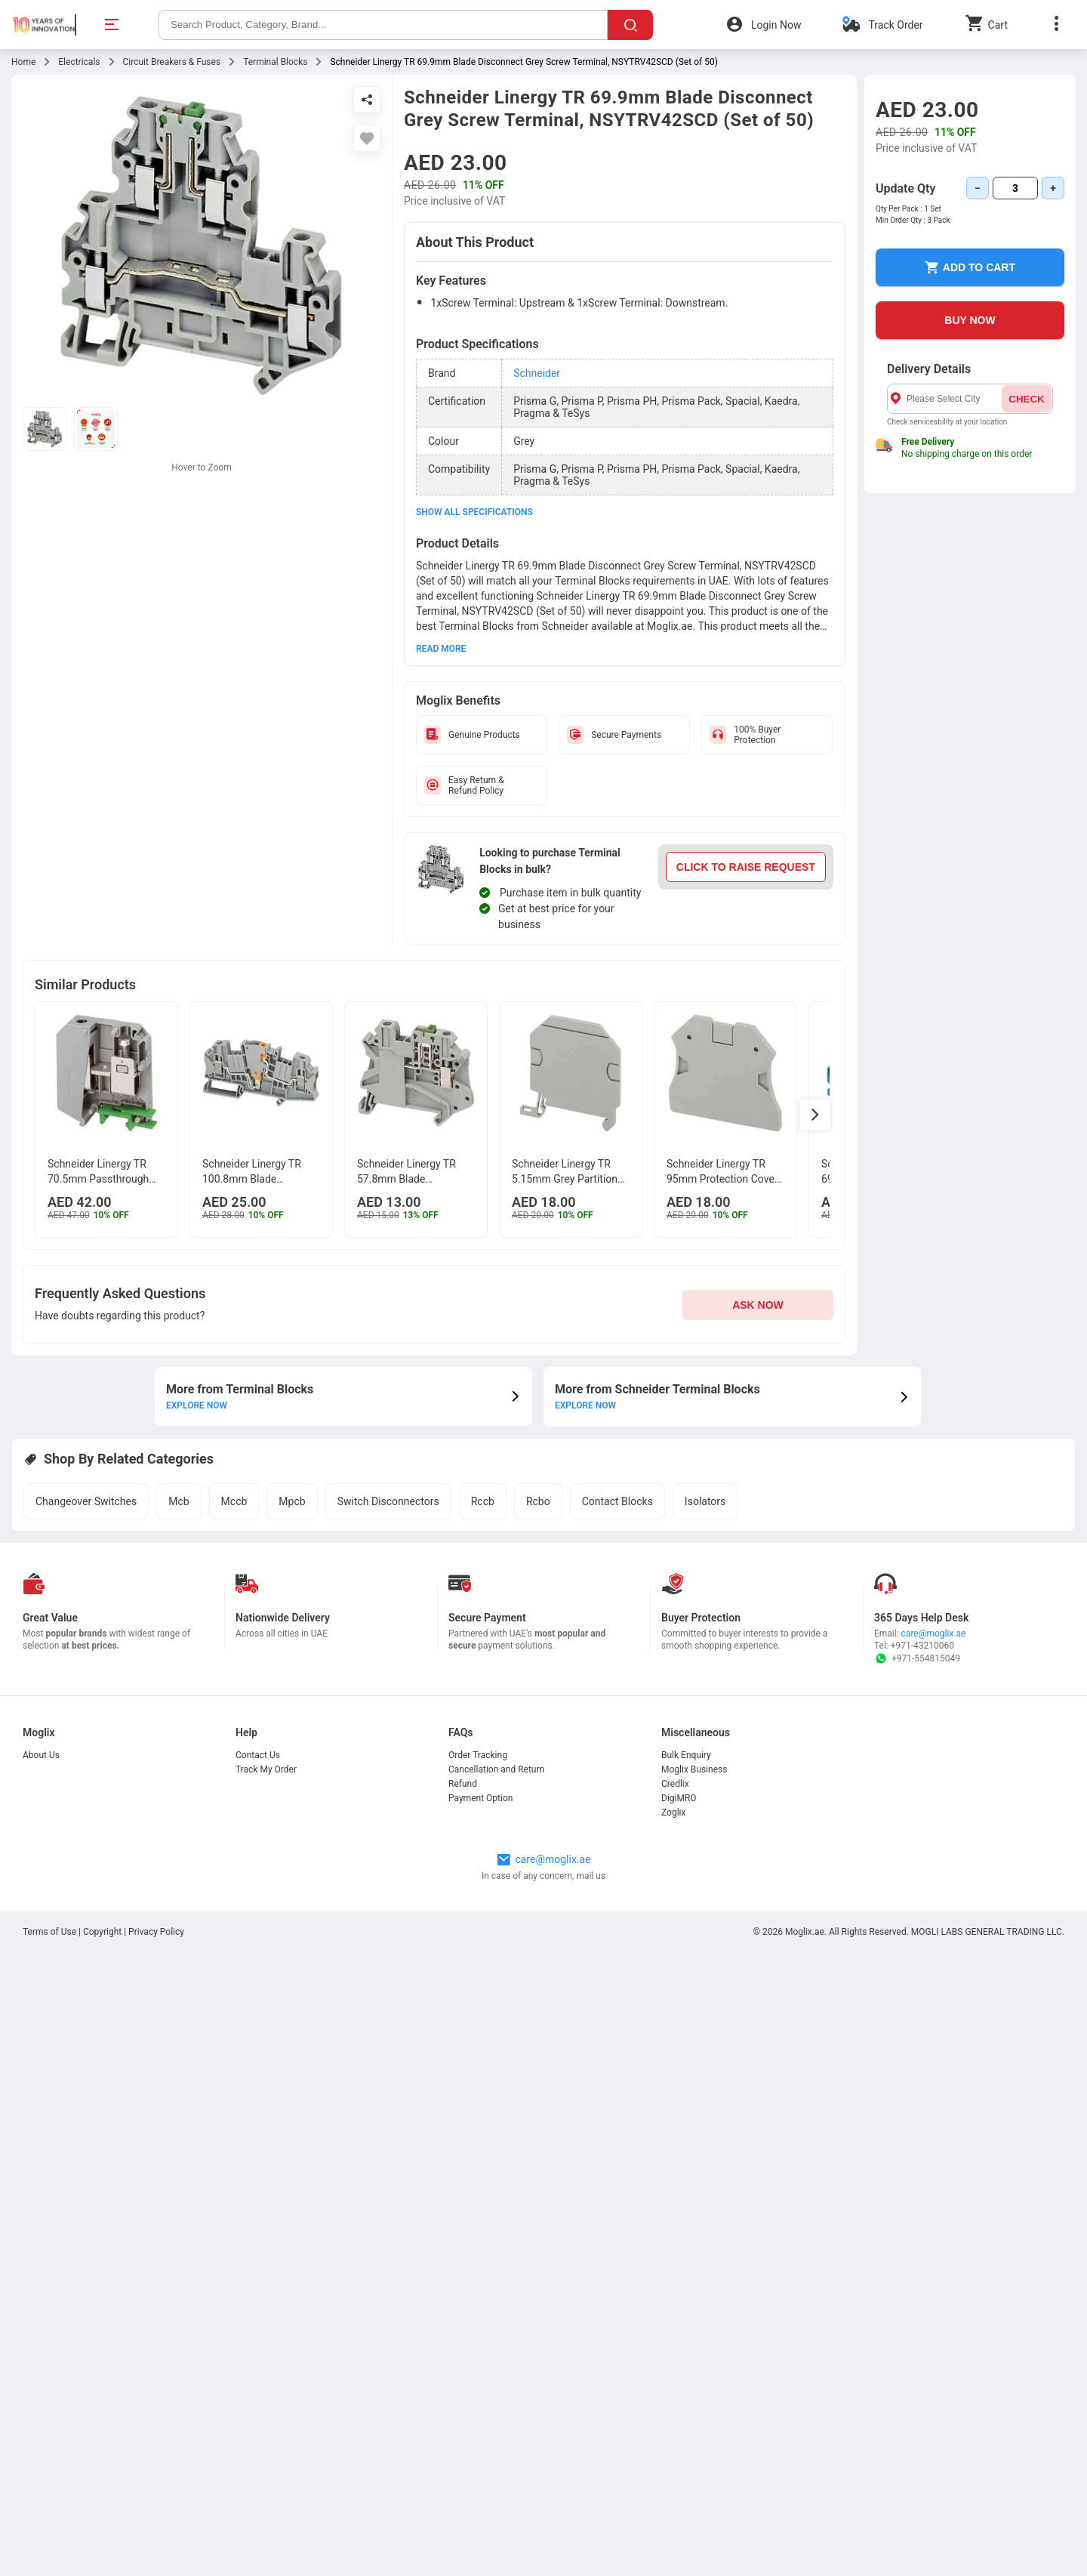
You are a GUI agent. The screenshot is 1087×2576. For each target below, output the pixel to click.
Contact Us (258, 2379)
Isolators (705, 1830)
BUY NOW (969, 320)
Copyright (102, 2555)
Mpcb (292, 1830)
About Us (41, 2379)
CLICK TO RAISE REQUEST (745, 867)
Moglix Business (694, 2393)
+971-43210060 (922, 2269)
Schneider (536, 373)
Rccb (482, 1830)
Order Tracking (477, 2379)
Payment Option (480, 2422)
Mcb (178, 1830)
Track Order (895, 25)
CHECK (1026, 399)
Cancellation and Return (496, 2393)
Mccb (234, 1830)
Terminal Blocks (275, 62)
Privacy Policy (156, 2555)
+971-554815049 (917, 2282)
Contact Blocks (617, 1830)
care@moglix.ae (933, 2257)
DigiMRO (679, 2422)
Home (23, 62)
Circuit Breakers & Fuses (172, 62)
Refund (462, 2407)
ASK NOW (758, 1338)
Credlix (675, 2407)
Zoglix (673, 2436)
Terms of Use (51, 2555)
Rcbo (538, 1830)
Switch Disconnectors (388, 1830)
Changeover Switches (86, 1830)
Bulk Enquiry (686, 2379)
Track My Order (266, 2393)
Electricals (79, 62)
